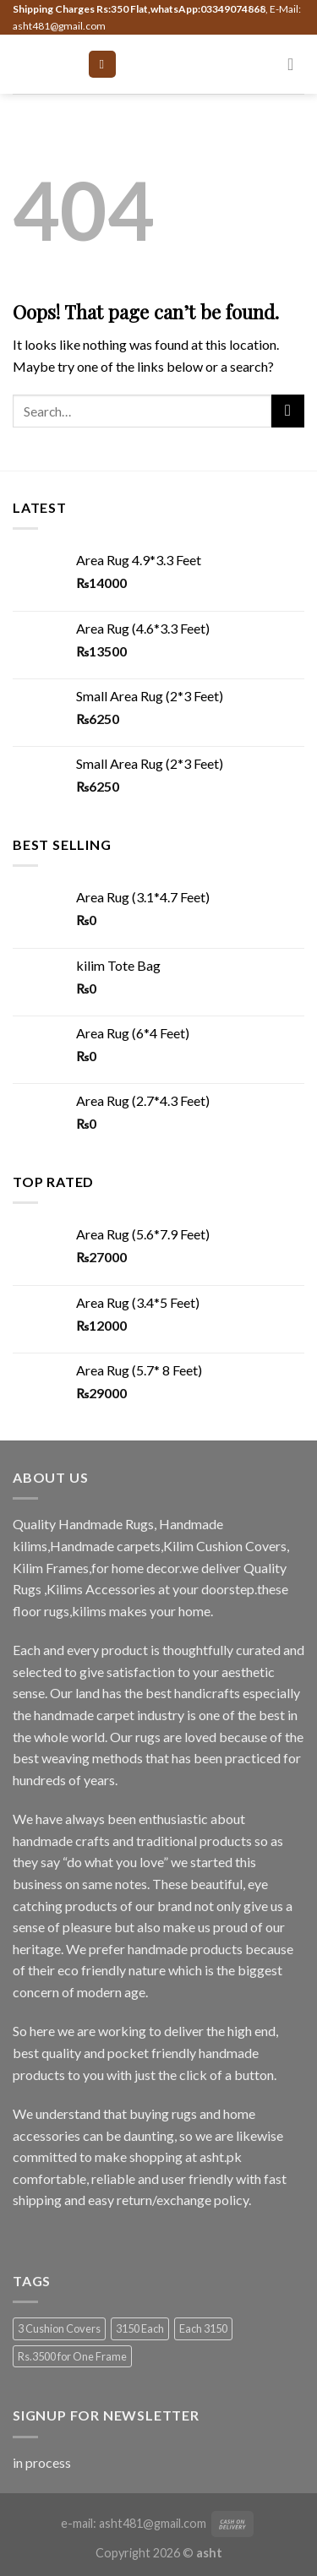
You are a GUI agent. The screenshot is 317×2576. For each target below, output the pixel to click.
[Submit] (287, 411)
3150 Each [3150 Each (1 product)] (140, 2328)
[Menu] (102, 65)
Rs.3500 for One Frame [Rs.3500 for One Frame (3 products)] (72, 2356)
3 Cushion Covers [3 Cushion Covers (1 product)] (59, 2328)
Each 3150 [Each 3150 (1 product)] (203, 2328)
